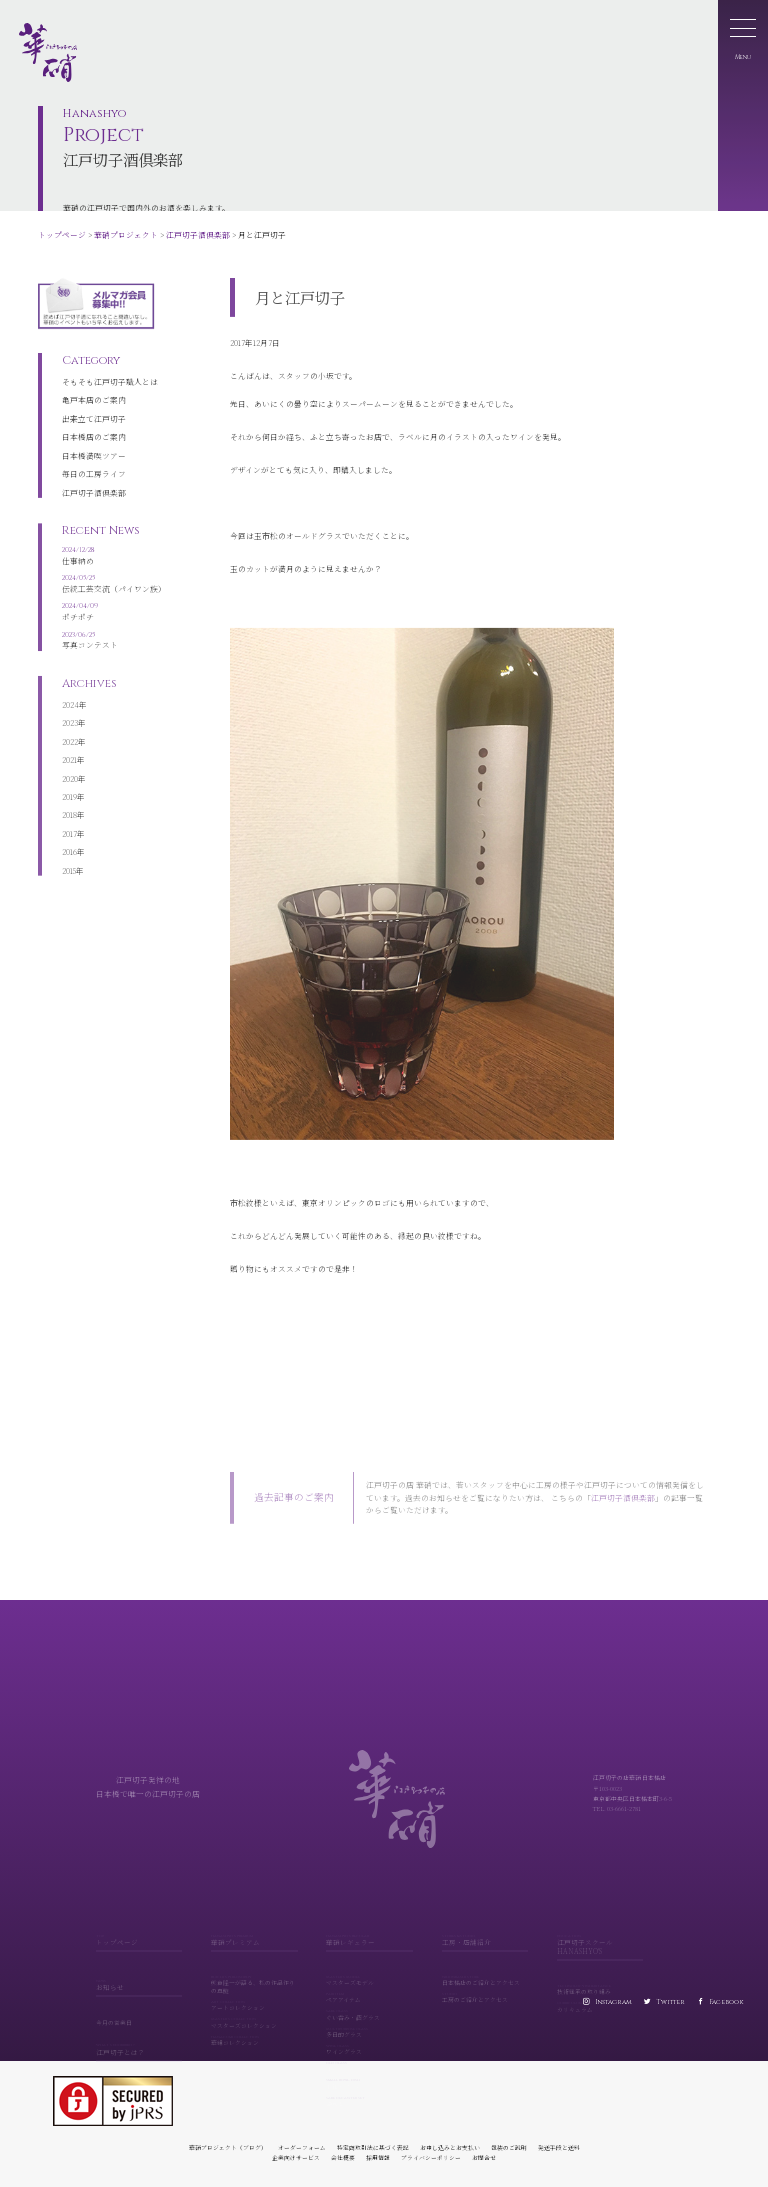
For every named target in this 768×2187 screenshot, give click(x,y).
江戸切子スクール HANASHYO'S (600, 1937)
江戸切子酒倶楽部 (198, 234)
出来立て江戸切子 (94, 400)
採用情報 (378, 2157)
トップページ (62, 234)
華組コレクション (254, 2032)
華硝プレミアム (254, 1932)
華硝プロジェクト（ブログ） (228, 2147)
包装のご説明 (509, 2147)
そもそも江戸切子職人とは (110, 363)
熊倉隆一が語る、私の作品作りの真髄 (254, 1976)
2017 (69, 820)
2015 (69, 857)
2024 (70, 691)
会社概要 (343, 2157)
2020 (70, 765)
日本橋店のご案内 (94, 418)
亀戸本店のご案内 (94, 381)
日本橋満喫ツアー (94, 437)
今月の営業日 (114, 2014)
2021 (69, 746)
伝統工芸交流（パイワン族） (114, 568)
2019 (69, 783)
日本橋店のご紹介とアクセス (485, 1972)
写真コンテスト (114, 625)
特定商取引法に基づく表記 (373, 2147)
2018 (69, 801)
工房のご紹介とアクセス (485, 1989)
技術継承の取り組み (600, 1981)
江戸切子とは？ (139, 2041)
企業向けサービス (296, 2157)
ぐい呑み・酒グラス (369, 2006)
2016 (69, 838)
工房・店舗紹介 (485, 1932)
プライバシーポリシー (431, 2157)
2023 (70, 709)
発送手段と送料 (559, 2147)
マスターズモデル (369, 1972)
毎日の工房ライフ (94, 455)
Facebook (726, 2002)
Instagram (613, 2002)
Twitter (670, 2002)
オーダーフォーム (302, 2147)
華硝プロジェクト (126, 234)
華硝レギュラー (369, 1932)
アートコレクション (254, 1997)
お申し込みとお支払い (450, 2147)
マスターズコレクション (254, 2014)
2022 (70, 728)
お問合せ (484, 2157)
